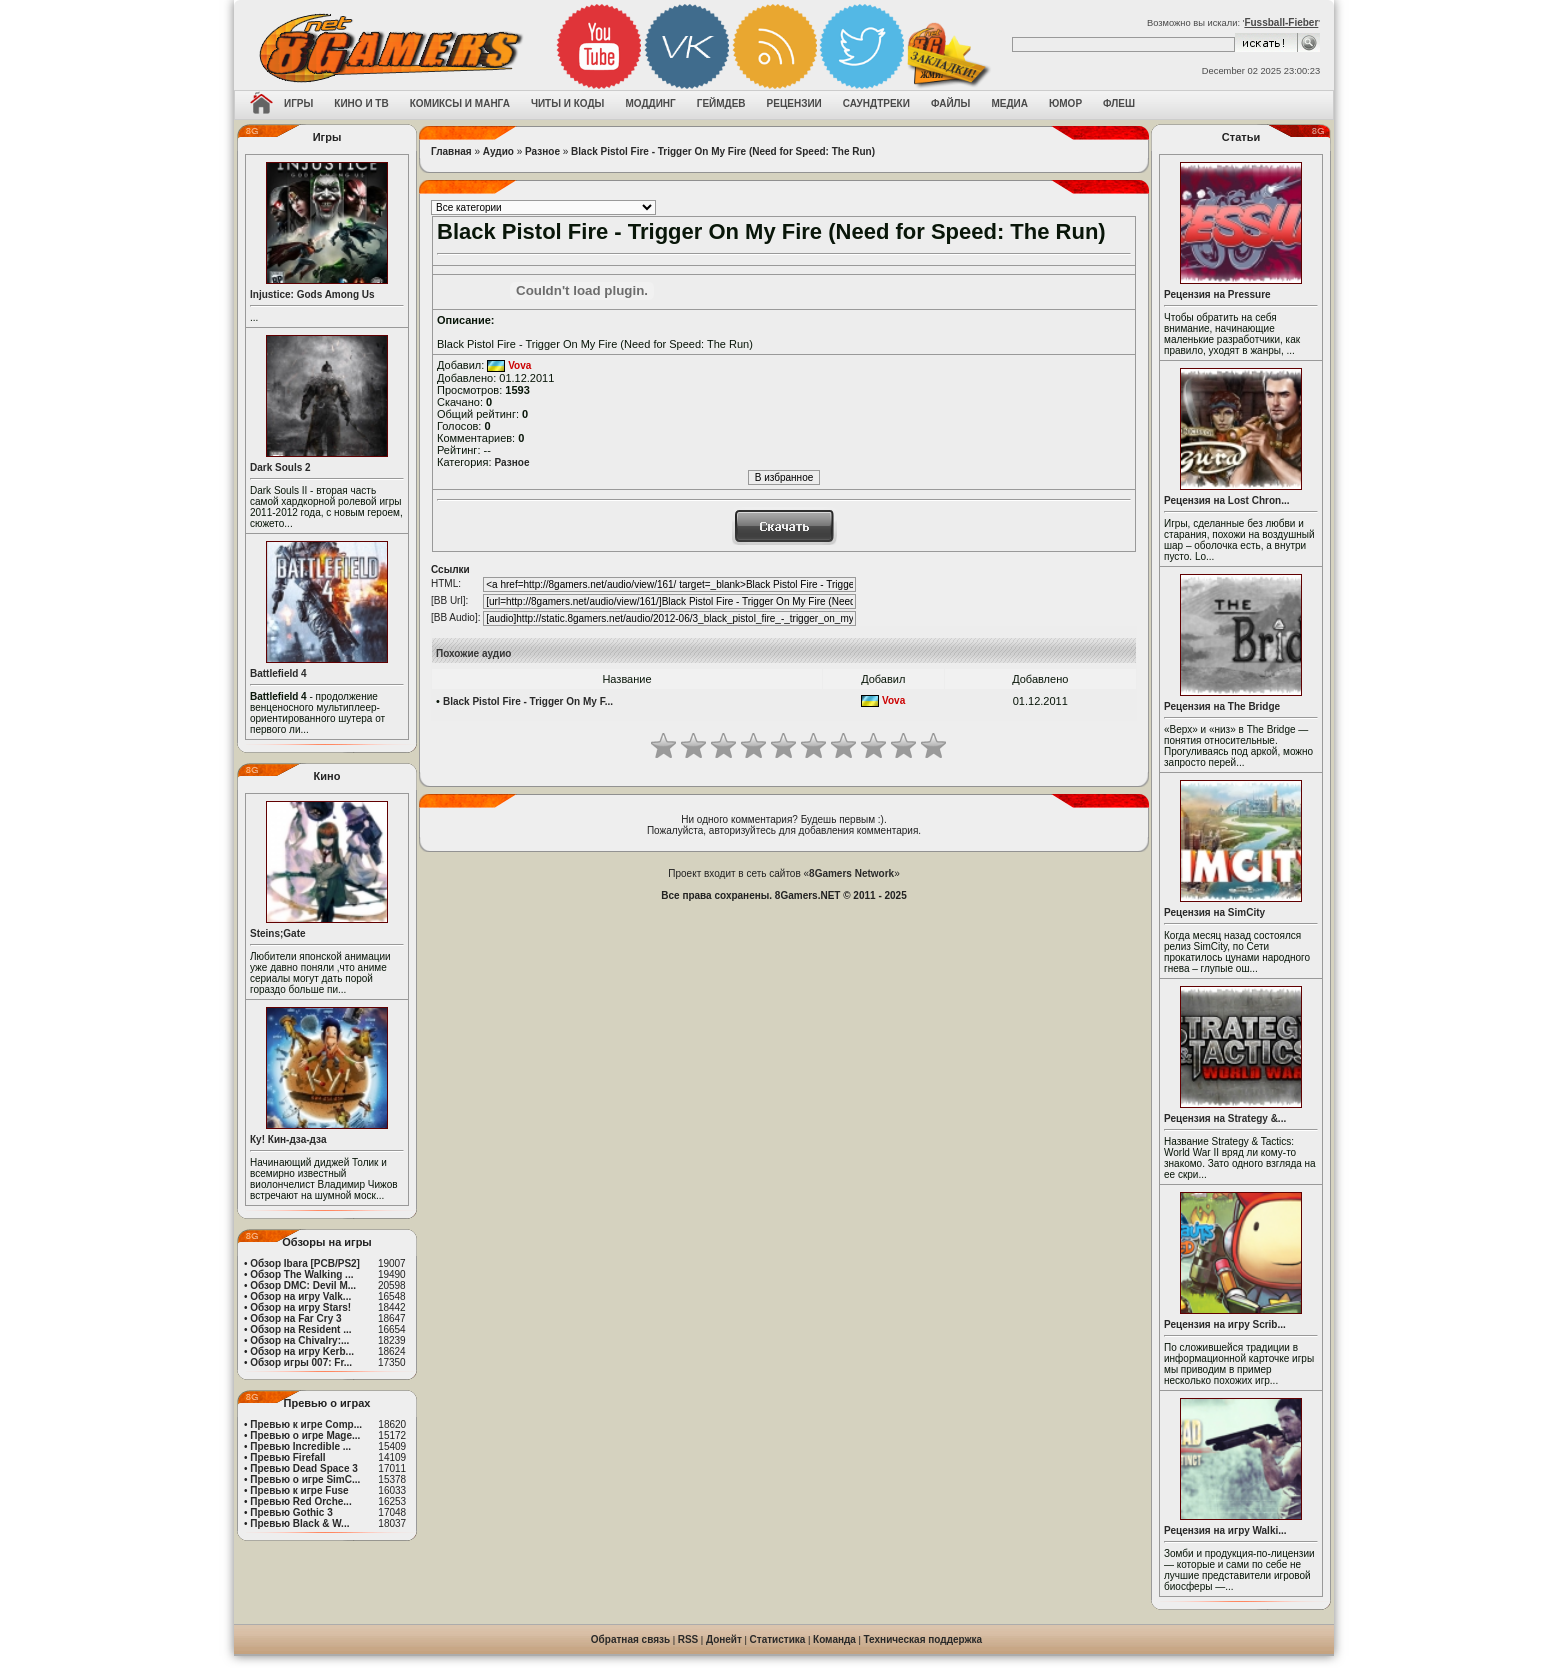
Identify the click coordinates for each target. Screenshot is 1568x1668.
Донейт (724, 1639)
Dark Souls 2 (280, 467)
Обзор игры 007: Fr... (301, 1362)
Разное (542, 151)
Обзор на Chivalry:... (299, 1340)
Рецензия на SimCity (1214, 912)
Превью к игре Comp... (306, 1424)
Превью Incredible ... (300, 1446)
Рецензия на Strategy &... (1225, 1118)
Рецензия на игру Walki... (1225, 1530)
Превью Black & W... (299, 1523)
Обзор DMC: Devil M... (303, 1285)
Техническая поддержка (923, 1639)
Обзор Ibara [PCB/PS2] (305, 1263)
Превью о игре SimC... (305, 1479)
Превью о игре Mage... (305, 1435)
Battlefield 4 (278, 673)
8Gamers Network (851, 873)
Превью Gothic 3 (291, 1512)
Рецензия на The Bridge (1222, 706)
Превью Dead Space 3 (304, 1468)
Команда (834, 1639)
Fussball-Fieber (1281, 22)
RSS (688, 1639)
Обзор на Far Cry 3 (295, 1318)
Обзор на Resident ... (300, 1329)
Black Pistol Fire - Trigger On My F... (528, 701)
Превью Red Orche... (300, 1501)
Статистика (778, 1639)
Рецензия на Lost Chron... (1227, 500)
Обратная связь (630, 1639)
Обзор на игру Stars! (300, 1307)
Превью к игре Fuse (299, 1490)
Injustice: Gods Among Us (312, 294)
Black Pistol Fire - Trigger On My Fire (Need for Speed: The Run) (723, 151)
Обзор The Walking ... (301, 1274)
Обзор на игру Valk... (300, 1296)
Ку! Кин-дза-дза (288, 1139)
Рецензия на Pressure (1217, 294)
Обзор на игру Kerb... (302, 1351)
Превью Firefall (287, 1457)
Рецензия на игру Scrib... (1225, 1324)
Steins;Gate (278, 933)
